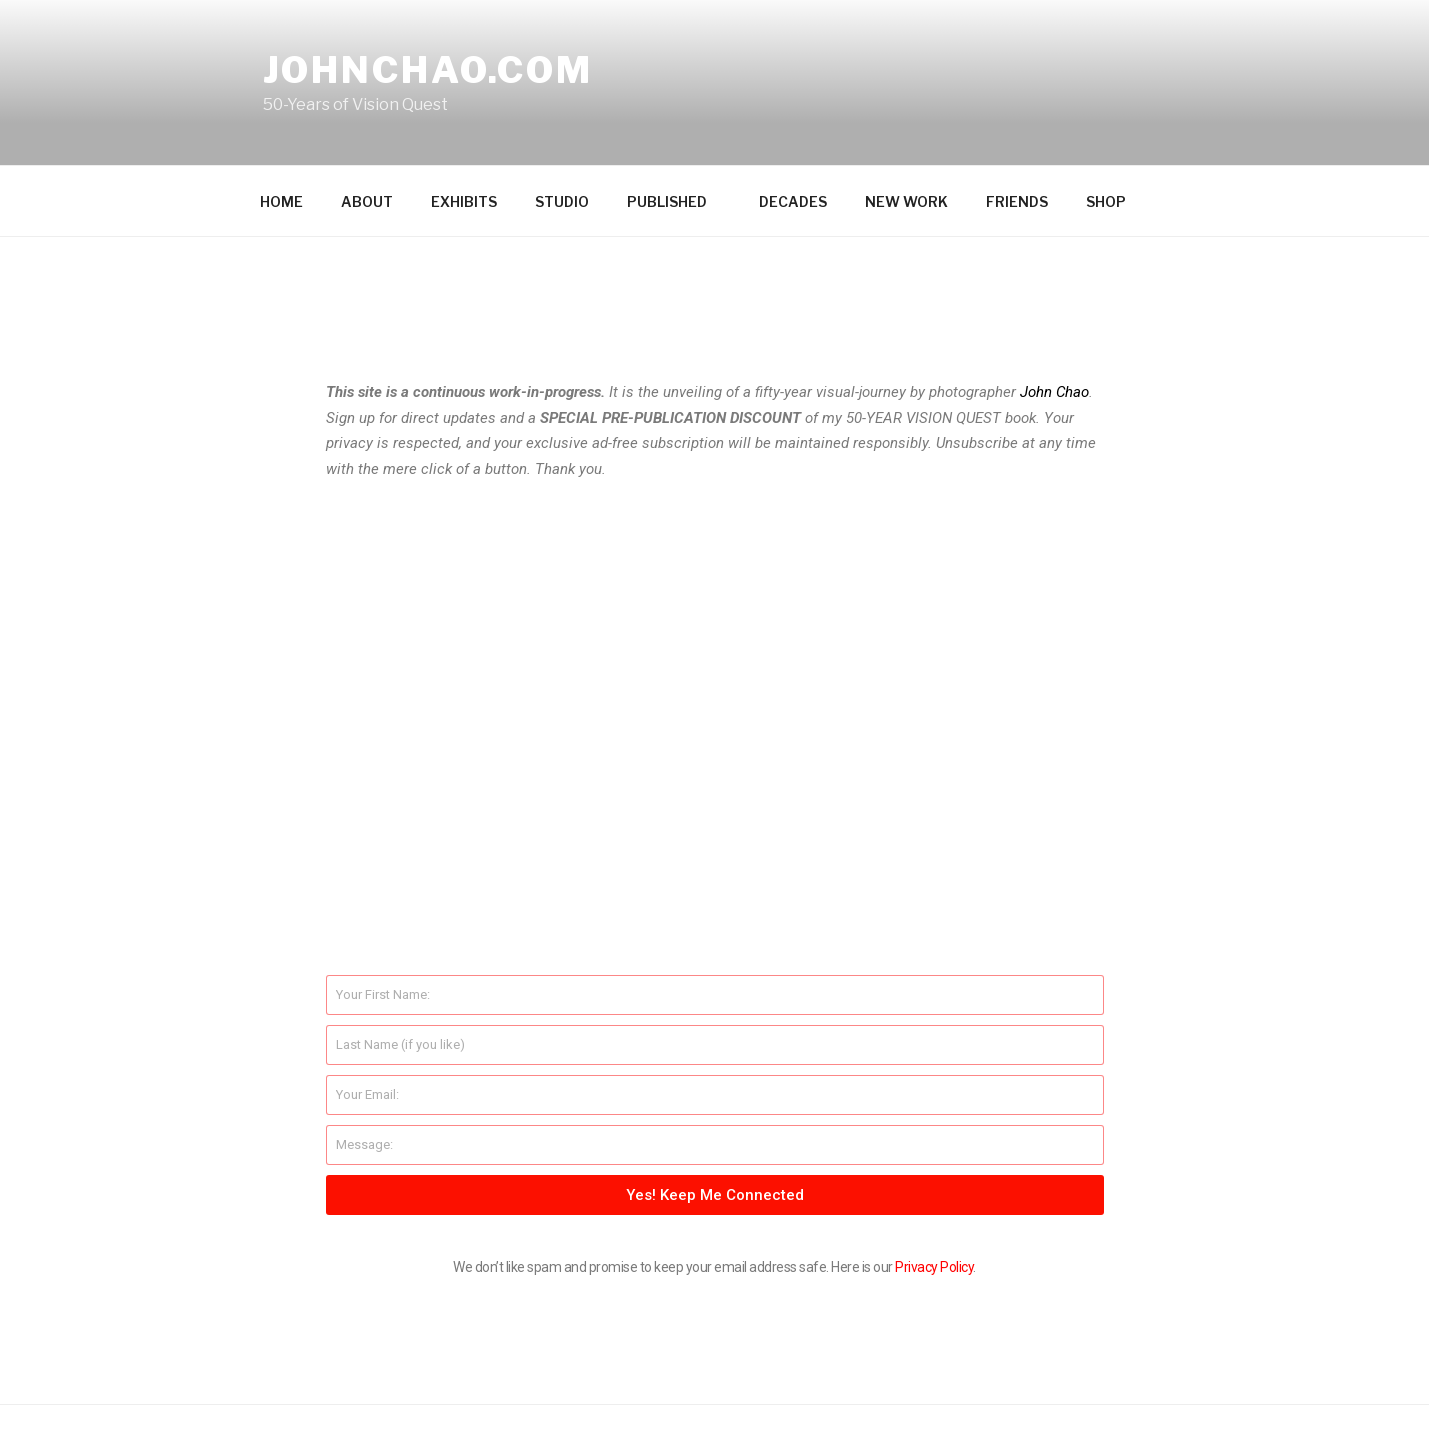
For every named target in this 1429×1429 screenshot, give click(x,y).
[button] (714, 546)
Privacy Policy (934, 1195)
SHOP (1106, 129)
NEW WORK (906, 129)
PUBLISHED (676, 129)
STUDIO (562, 129)
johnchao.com (428, 70)
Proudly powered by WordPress (361, 1381)
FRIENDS (1017, 129)
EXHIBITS (464, 129)
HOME (281, 129)
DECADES (793, 129)
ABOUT (367, 129)
